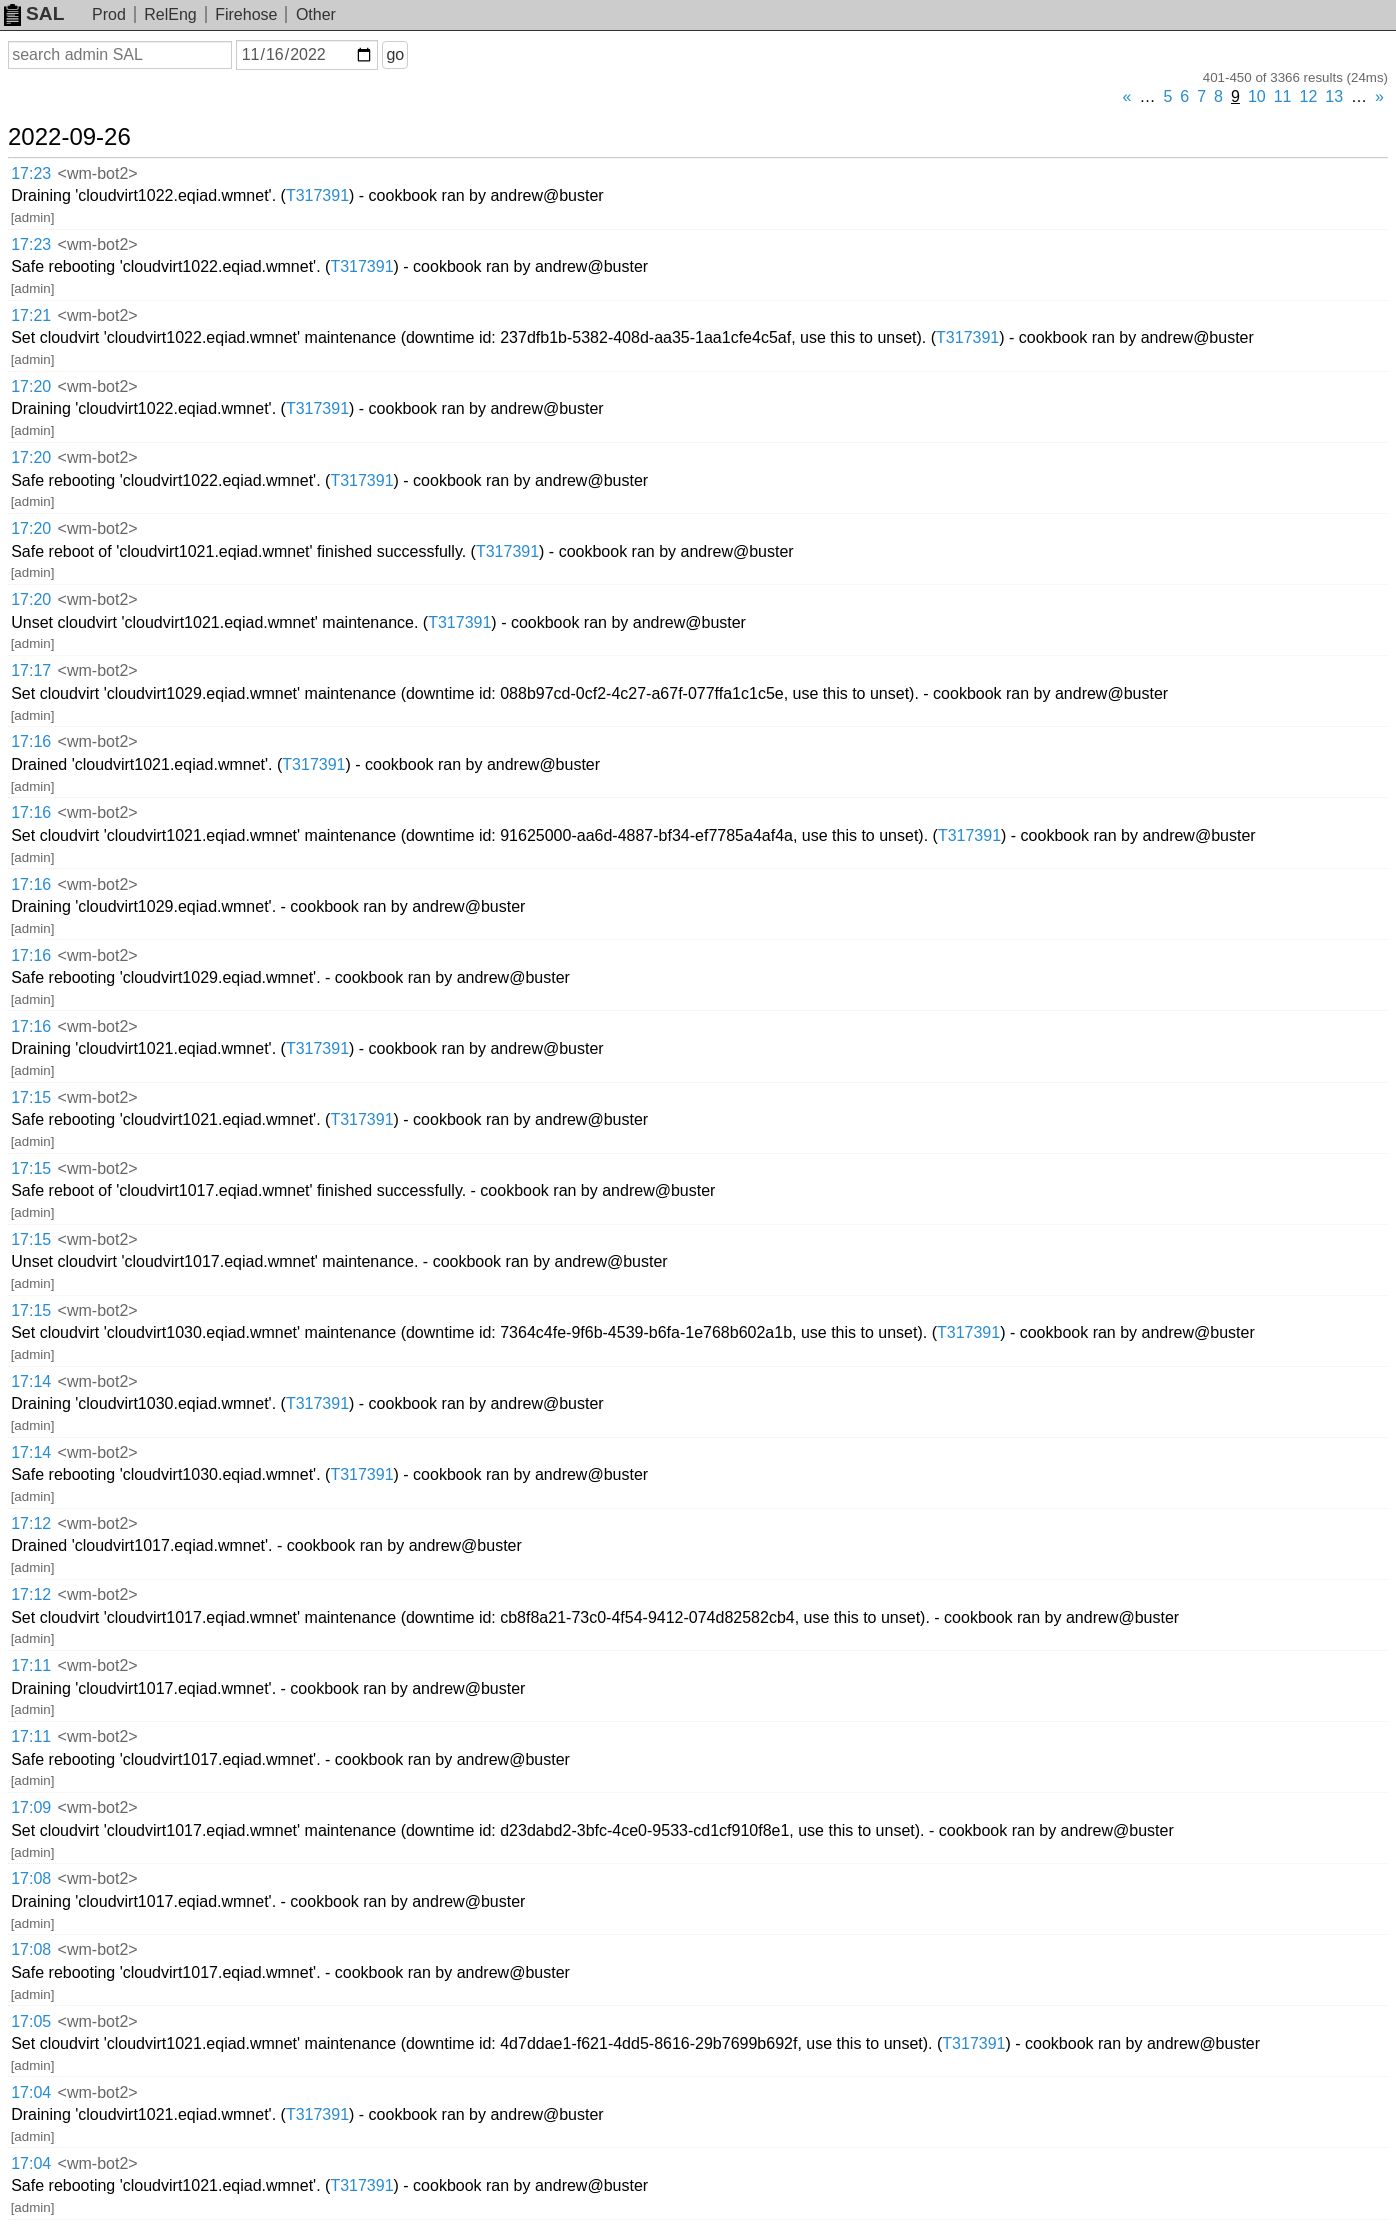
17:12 (31, 1523)
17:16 (31, 741)
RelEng (170, 14)
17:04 (31, 2092)
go (395, 54)
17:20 (31, 386)
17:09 (31, 1807)
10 (1257, 96)
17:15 (31, 1097)
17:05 (31, 2021)
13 (1334, 96)
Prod (109, 14)
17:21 (31, 315)
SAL (34, 13)
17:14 (31, 1381)
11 (1283, 96)
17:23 (31, 173)
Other (316, 14)
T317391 (317, 195)
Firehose (246, 14)
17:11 (31, 1665)
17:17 (31, 670)
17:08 (31, 1878)
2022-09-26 (69, 137)
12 (1309, 96)
